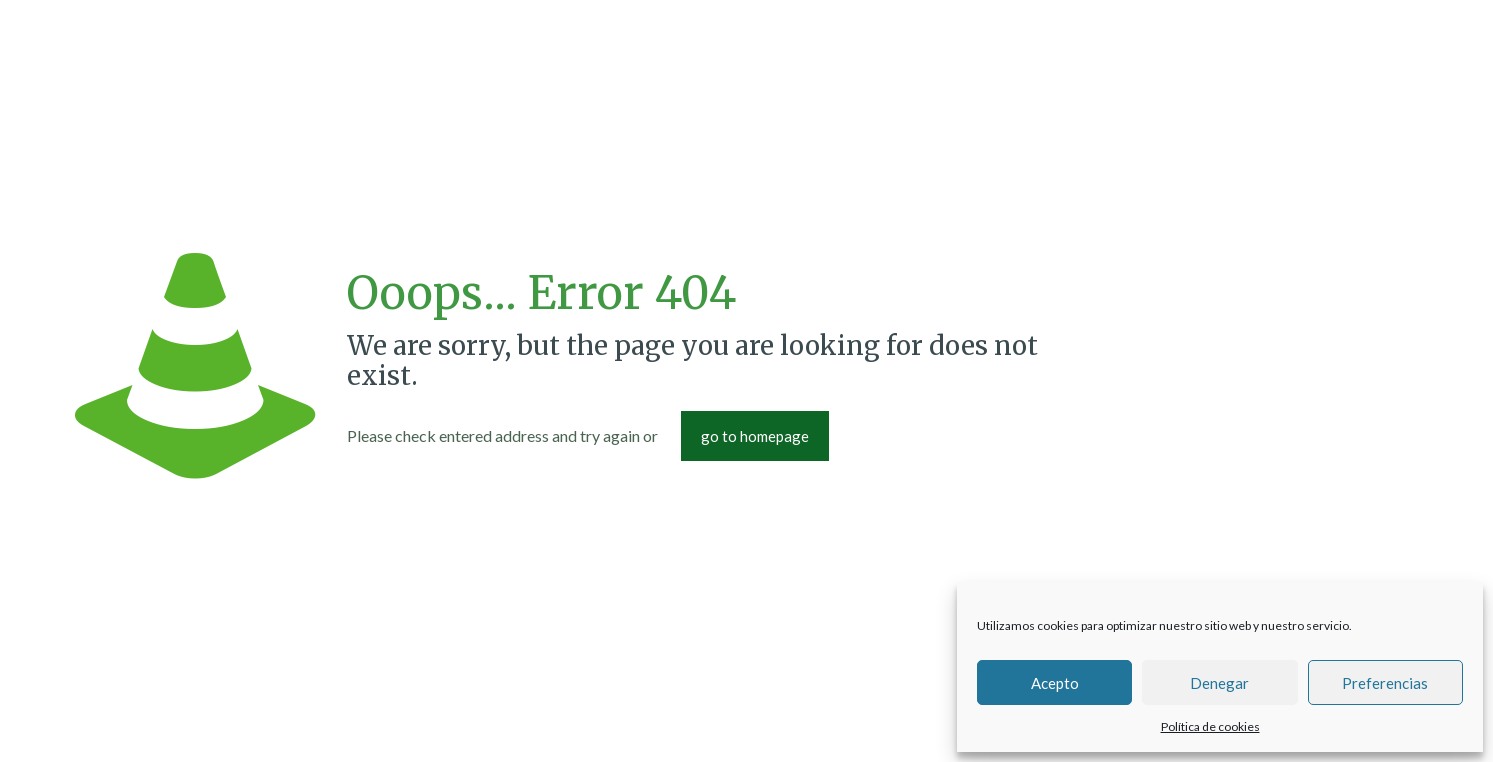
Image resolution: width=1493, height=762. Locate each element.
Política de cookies (1210, 726)
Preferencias (1385, 683)
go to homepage (755, 436)
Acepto (1055, 683)
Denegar (1219, 683)
